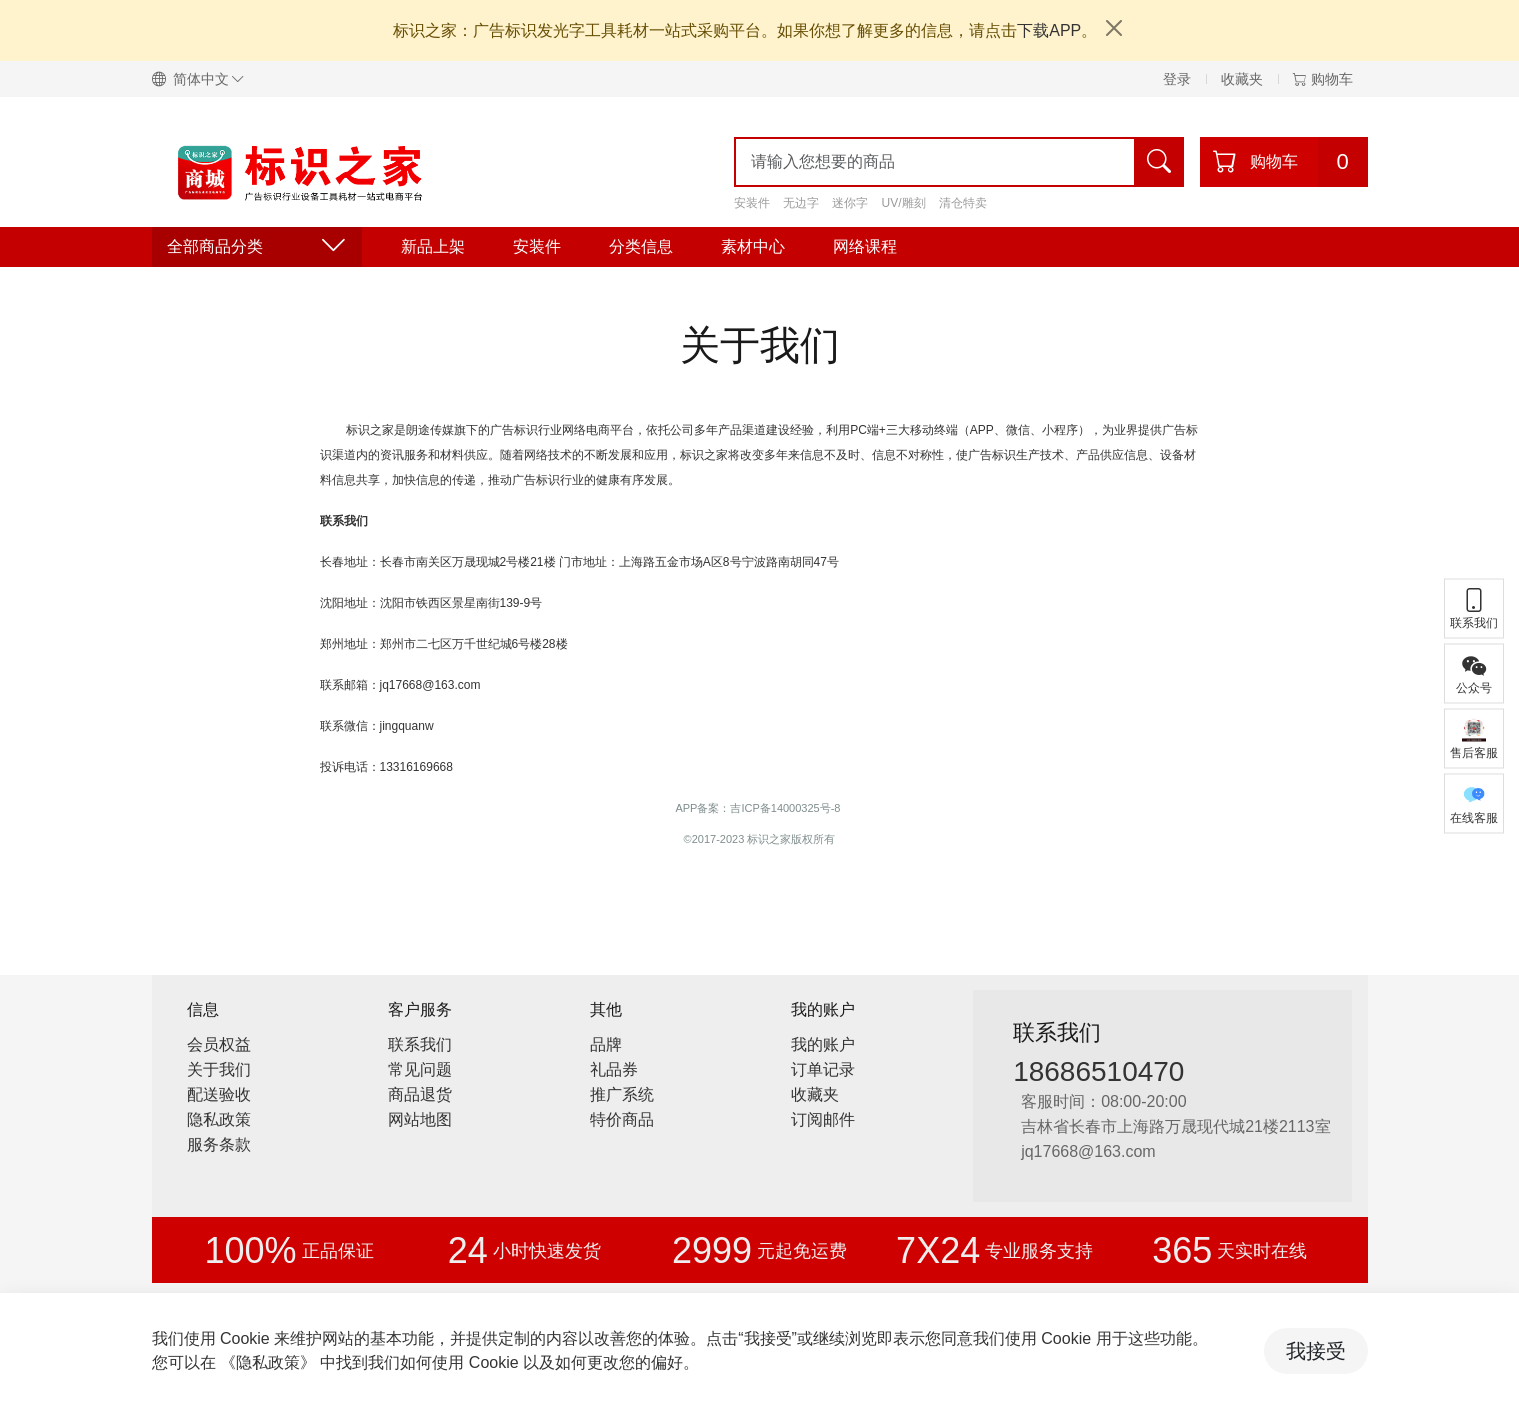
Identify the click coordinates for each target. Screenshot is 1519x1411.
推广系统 (622, 1094)
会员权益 (219, 1044)
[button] (206, 79)
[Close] (1114, 28)
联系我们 (420, 1044)
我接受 (1316, 1351)
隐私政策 (219, 1119)
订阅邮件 (823, 1119)
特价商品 (622, 1119)
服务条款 (219, 1144)
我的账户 (823, 1044)
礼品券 (614, 1069)
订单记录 (823, 1069)
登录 (1177, 79)
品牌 (606, 1044)
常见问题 (420, 1069)
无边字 (801, 203)
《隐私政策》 (268, 1362)
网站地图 (420, 1119)
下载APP (1049, 30)
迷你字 (850, 203)
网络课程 (865, 246)
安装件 (752, 203)
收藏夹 (1242, 79)
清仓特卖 (963, 203)
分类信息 (641, 246)
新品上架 (433, 246)
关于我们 (219, 1069)
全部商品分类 (257, 247)
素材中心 (753, 246)
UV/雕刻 (904, 203)
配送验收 (219, 1094)
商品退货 (420, 1094)
